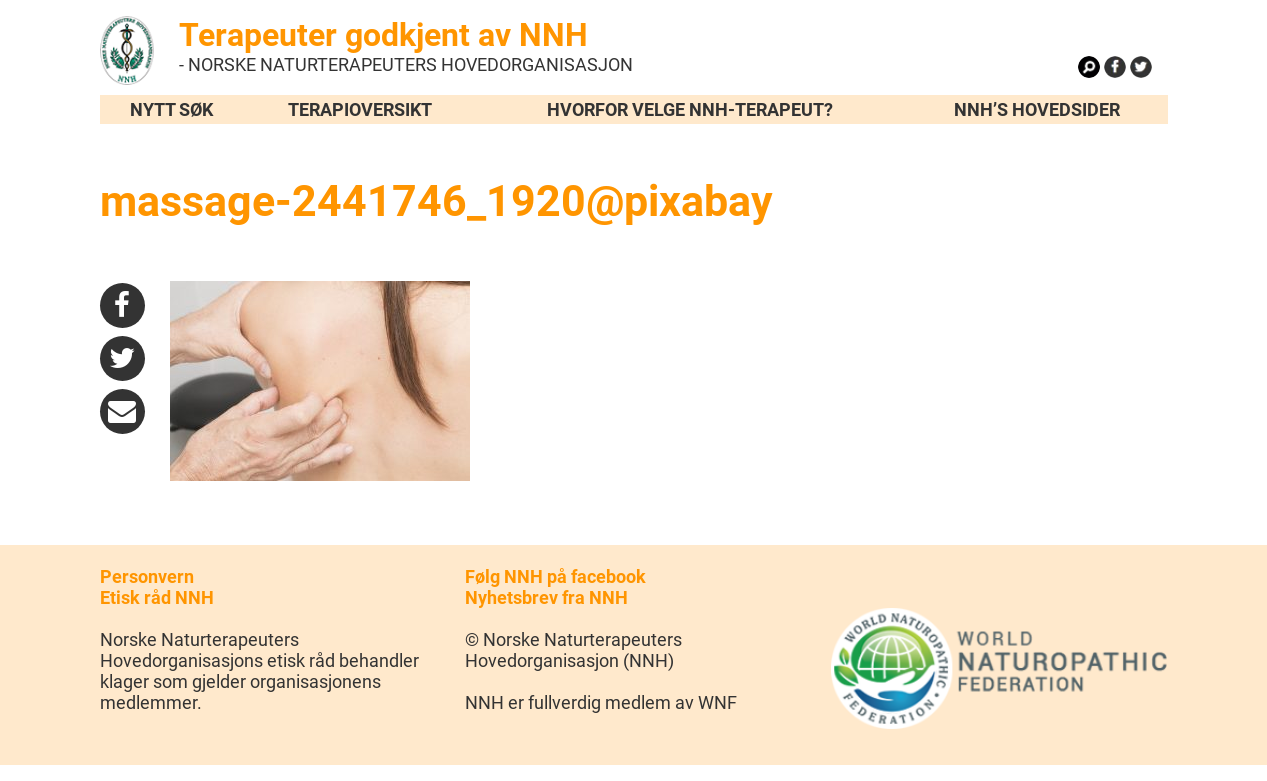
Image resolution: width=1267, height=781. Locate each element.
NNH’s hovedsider (1037, 109)
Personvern (147, 576)
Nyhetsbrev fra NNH (546, 597)
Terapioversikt (360, 109)
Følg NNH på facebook (555, 576)
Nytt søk (171, 109)
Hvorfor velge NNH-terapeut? (690, 109)
